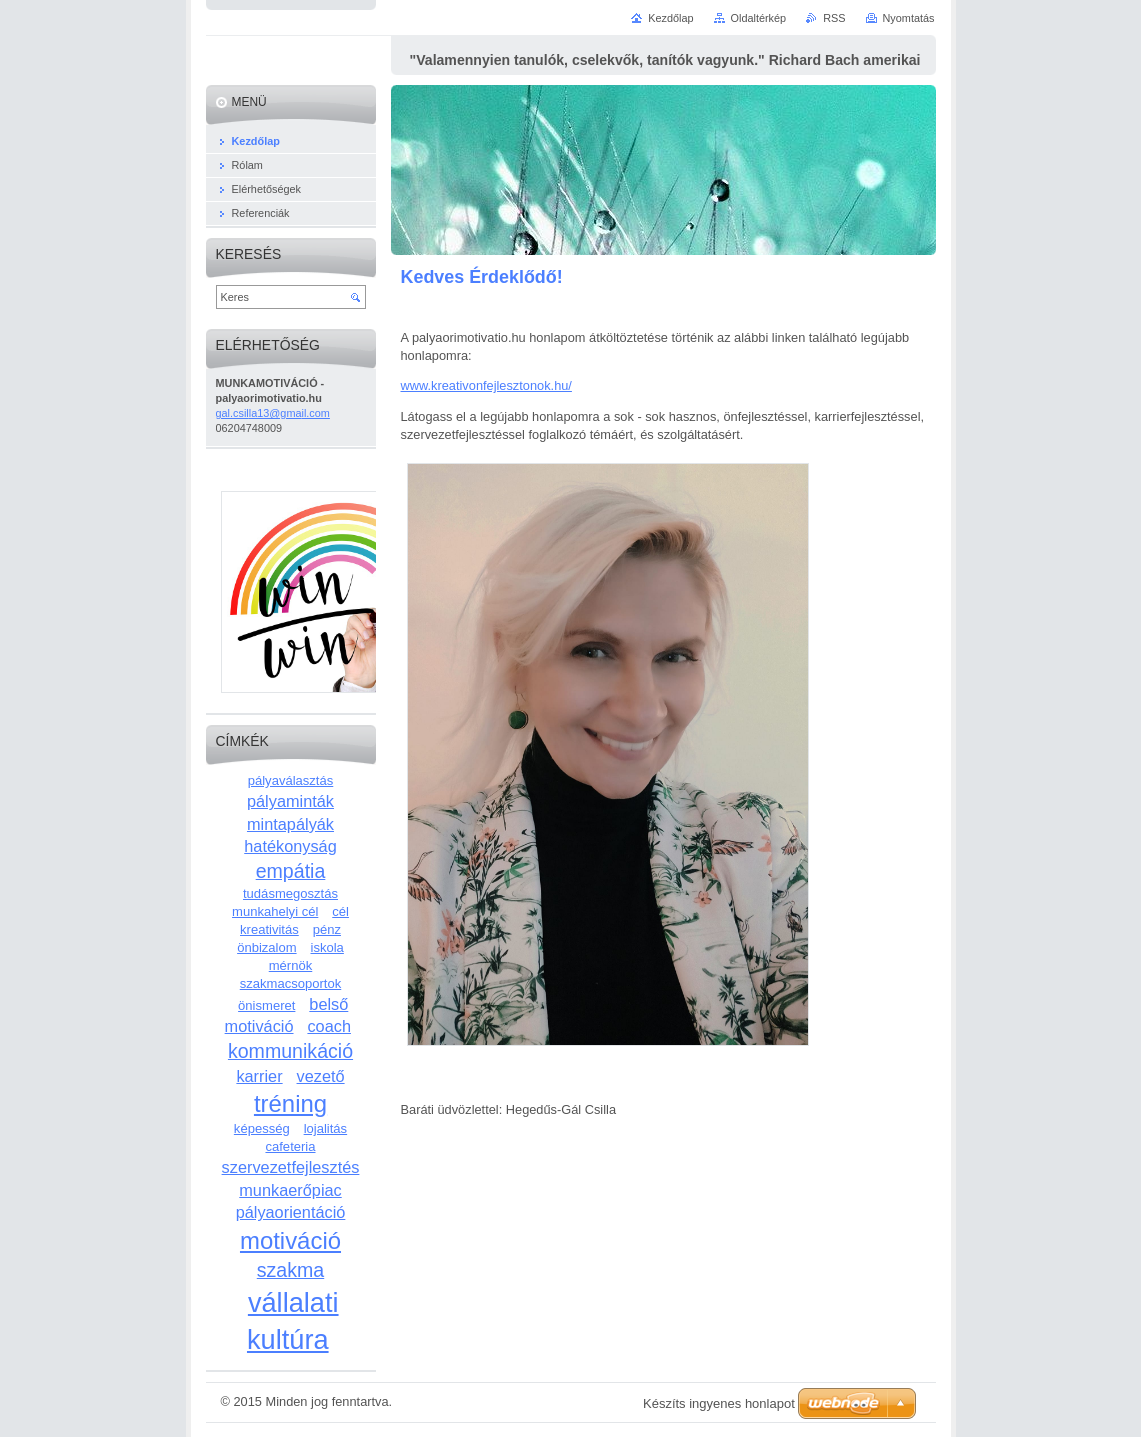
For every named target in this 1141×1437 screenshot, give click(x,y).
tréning (290, 1103)
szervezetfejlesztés (291, 1167)
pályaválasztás (291, 780)
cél (340, 911)
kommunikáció (290, 1051)
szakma (290, 1270)
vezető (321, 1076)
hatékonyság (290, 846)
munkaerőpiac (290, 1190)
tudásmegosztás (290, 893)
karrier (259, 1076)
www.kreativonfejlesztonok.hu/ (486, 385)
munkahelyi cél (275, 911)
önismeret (266, 1005)
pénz (327, 929)
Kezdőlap (670, 18)
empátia (291, 871)
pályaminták (290, 801)
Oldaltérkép (759, 18)
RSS (834, 18)
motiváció (290, 1240)
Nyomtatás (909, 18)
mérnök (291, 965)
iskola (327, 947)
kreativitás (269, 929)
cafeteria (290, 1146)
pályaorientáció (291, 1212)
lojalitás (326, 1128)
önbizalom (266, 947)
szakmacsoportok (291, 983)
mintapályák (290, 824)
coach (329, 1026)
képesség (262, 1128)
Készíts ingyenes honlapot (719, 1403)
